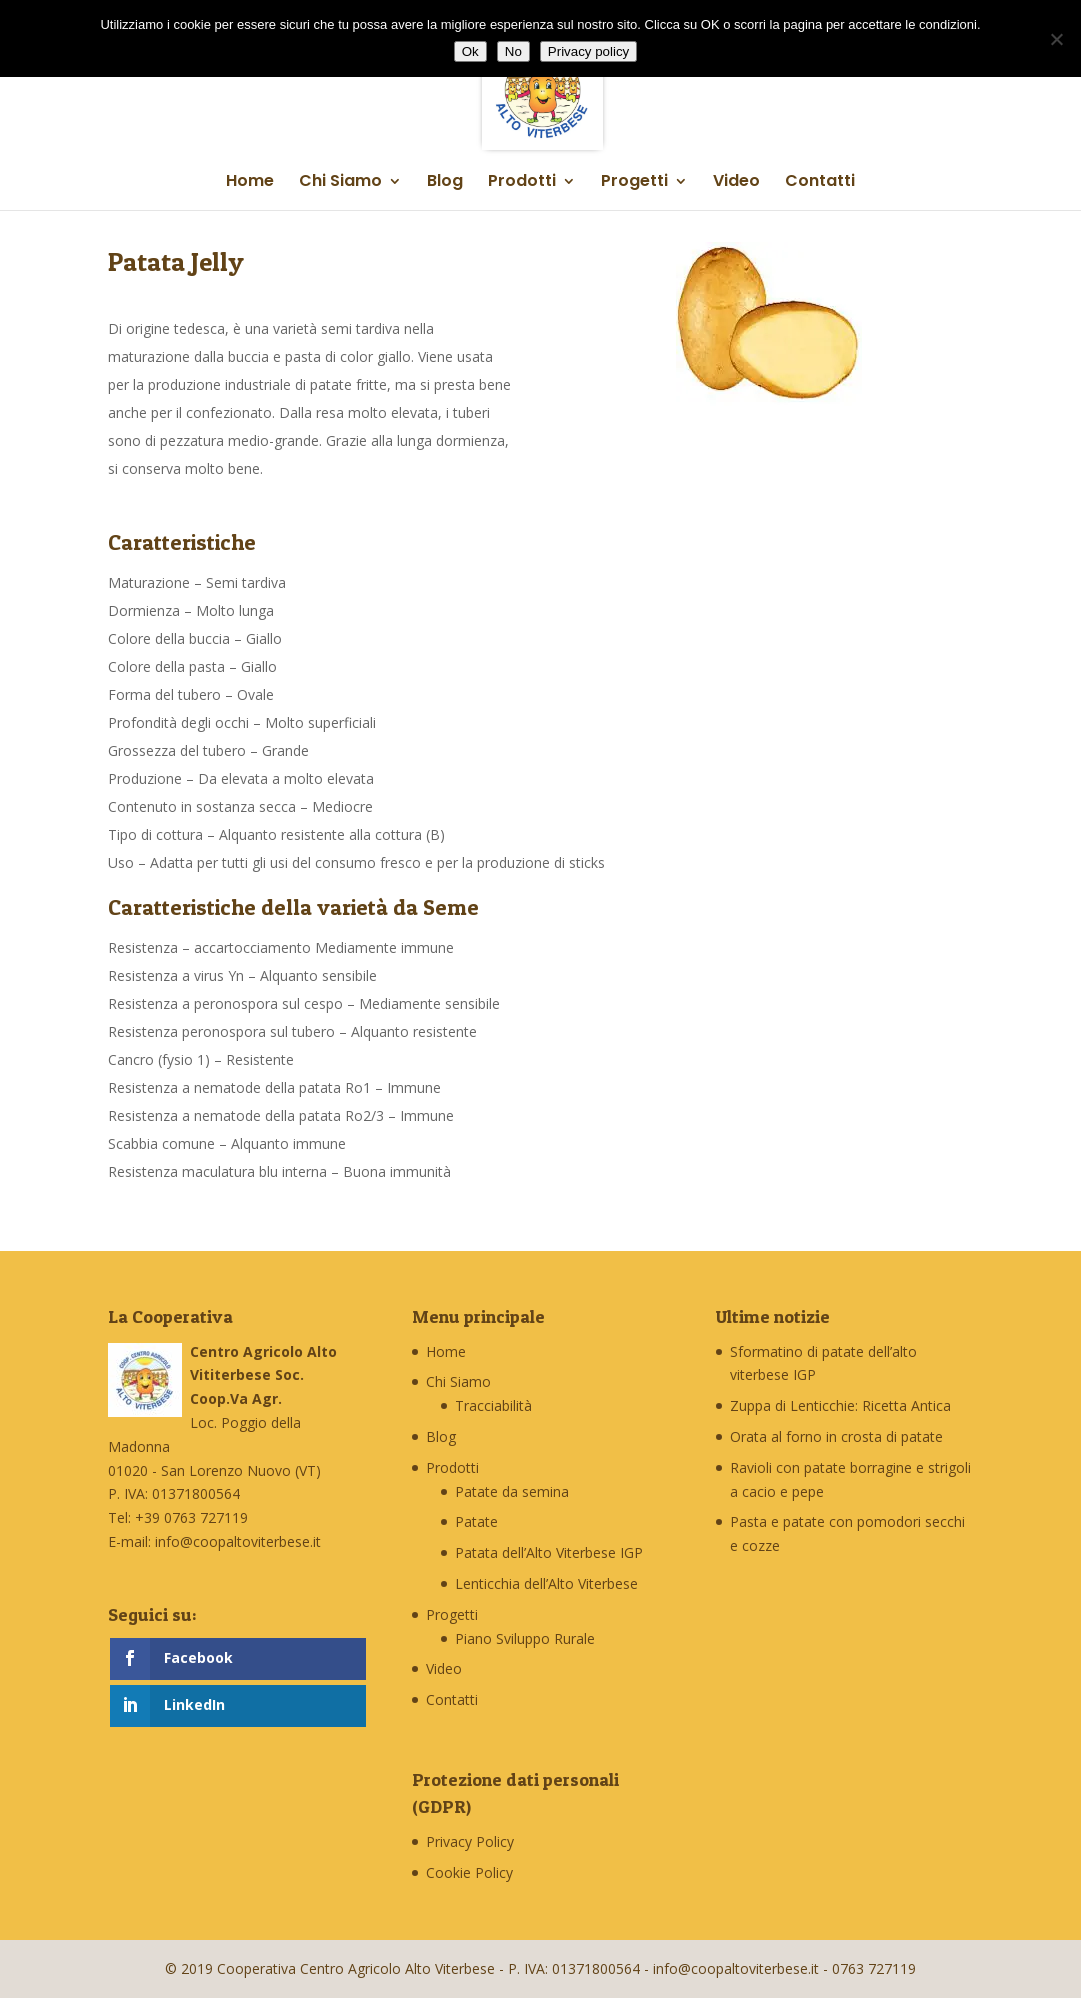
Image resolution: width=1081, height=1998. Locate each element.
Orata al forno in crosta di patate (836, 1436)
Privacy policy (588, 51)
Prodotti (522, 183)
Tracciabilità (493, 1405)
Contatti (820, 183)
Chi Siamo (340, 183)
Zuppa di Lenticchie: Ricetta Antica (840, 1405)
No (513, 51)
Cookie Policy (469, 1872)
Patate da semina (512, 1491)
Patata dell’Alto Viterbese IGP (549, 1552)
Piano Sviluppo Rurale (525, 1638)
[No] (1056, 39)
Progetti (634, 183)
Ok (470, 51)
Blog (445, 183)
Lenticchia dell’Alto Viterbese (546, 1583)
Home (250, 183)
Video (736, 183)
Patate (476, 1521)
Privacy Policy (470, 1841)
